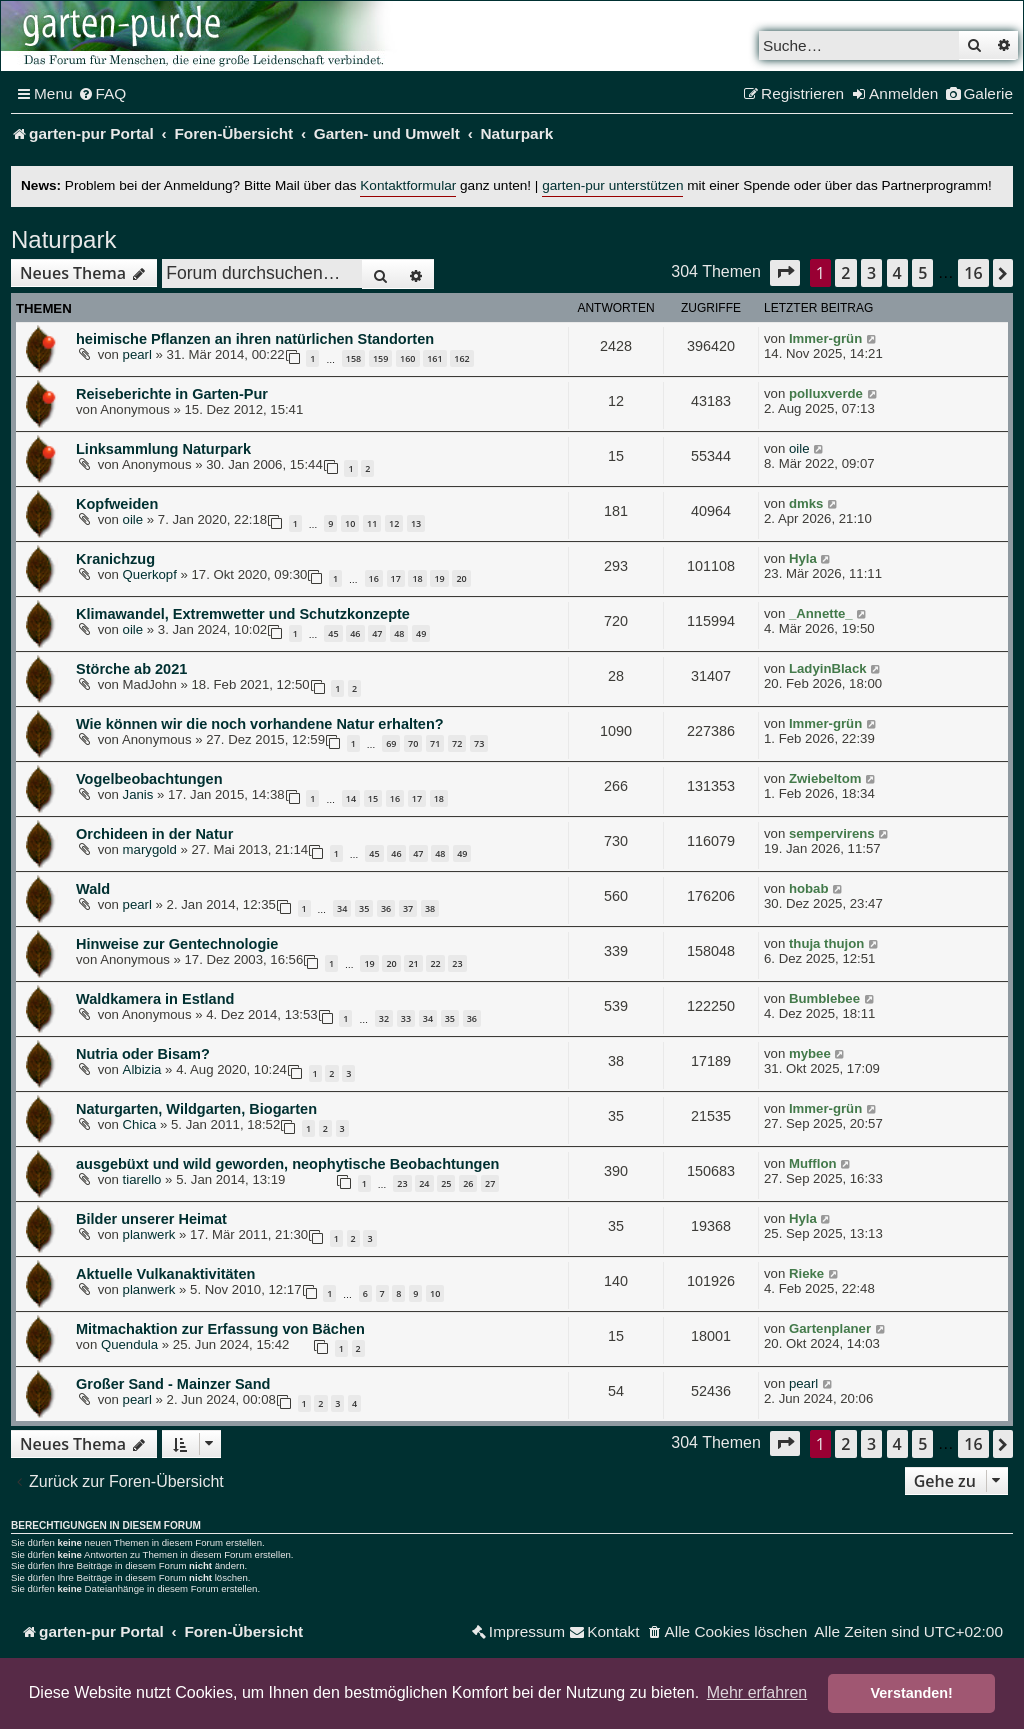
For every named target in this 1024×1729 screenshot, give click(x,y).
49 (421, 633)
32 (384, 1018)
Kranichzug (115, 559)
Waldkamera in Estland (155, 999)
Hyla (803, 558)
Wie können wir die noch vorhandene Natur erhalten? (260, 724)
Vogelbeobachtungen (149, 779)
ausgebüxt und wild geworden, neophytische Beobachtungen (287, 1164)
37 (408, 908)
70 (413, 743)
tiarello (142, 1179)
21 (413, 963)
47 (377, 633)
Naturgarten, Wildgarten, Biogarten (196, 1109)
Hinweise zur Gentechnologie (177, 944)
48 (399, 633)
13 (416, 523)
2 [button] (845, 273)
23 (457, 963)
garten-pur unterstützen (612, 185)
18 (417, 578)
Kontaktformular (408, 185)
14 (351, 798)
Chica (140, 1124)
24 (424, 1183)
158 (353, 358)
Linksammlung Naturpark (163, 449)
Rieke (806, 1273)
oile (799, 448)
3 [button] (871, 273)
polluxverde (826, 393)
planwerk (149, 1234)
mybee (810, 1053)
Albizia (142, 1069)
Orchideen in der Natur (154, 834)
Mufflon (813, 1163)
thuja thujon (826, 943)
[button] (785, 272)
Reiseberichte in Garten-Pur (172, 394)
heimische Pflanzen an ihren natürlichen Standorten (255, 339)
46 (355, 633)
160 (407, 358)
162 (461, 358)
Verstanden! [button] (912, 1693)
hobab (809, 888)
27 (490, 1183)
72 (457, 743)
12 (394, 523)
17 (396, 578)
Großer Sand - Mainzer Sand (173, 1384)
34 (342, 908)
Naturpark (63, 239)
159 (380, 358)
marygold (150, 849)
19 (439, 578)
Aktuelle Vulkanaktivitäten (165, 1274)
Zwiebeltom (825, 778)
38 (430, 908)
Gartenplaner (830, 1328)
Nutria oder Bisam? (143, 1054)
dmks (806, 503)
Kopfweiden (117, 504)
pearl (137, 354)
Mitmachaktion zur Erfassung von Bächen (220, 1329)
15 (373, 798)
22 (435, 963)
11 (372, 523)
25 (446, 1183)
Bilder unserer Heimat (151, 1219)
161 (434, 358)
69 (391, 743)
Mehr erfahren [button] (757, 1692)
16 (374, 578)
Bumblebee (824, 998)
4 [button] (897, 273)
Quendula (129, 1344)
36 (386, 908)
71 (435, 743)
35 (364, 908)
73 (479, 743)
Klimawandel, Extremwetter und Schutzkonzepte (243, 614)
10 (350, 523)
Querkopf (150, 574)
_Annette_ (821, 613)
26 (468, 1183)
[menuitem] (102, 94)
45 (333, 633)
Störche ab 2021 (131, 669)
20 (461, 578)
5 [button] (922, 273)
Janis (138, 794)
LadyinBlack (828, 668)
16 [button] (973, 273)
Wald (93, 889)
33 (406, 1018)
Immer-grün (825, 338)
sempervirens (832, 833)
